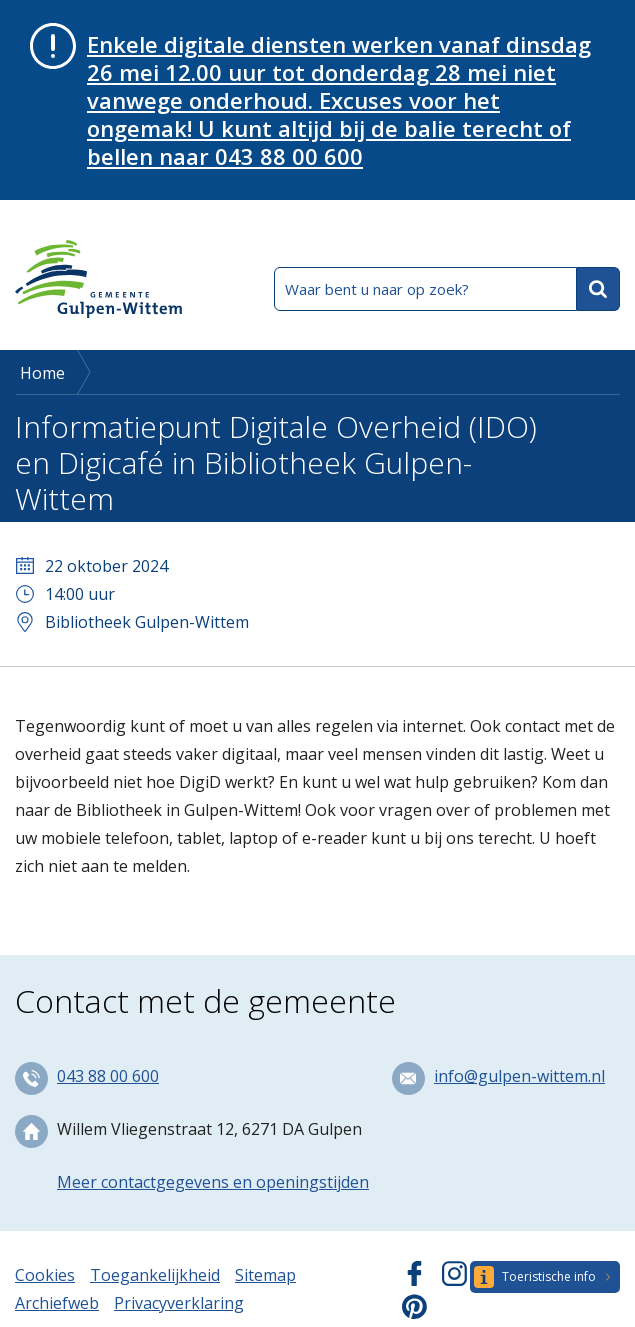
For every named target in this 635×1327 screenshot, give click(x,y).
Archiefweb (57, 1303)
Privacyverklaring (179, 1303)
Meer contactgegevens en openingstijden (213, 1182)
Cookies (45, 1275)
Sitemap (265, 1275)
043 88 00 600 (108, 1076)
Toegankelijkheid (155, 1275)
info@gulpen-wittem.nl (519, 1076)
